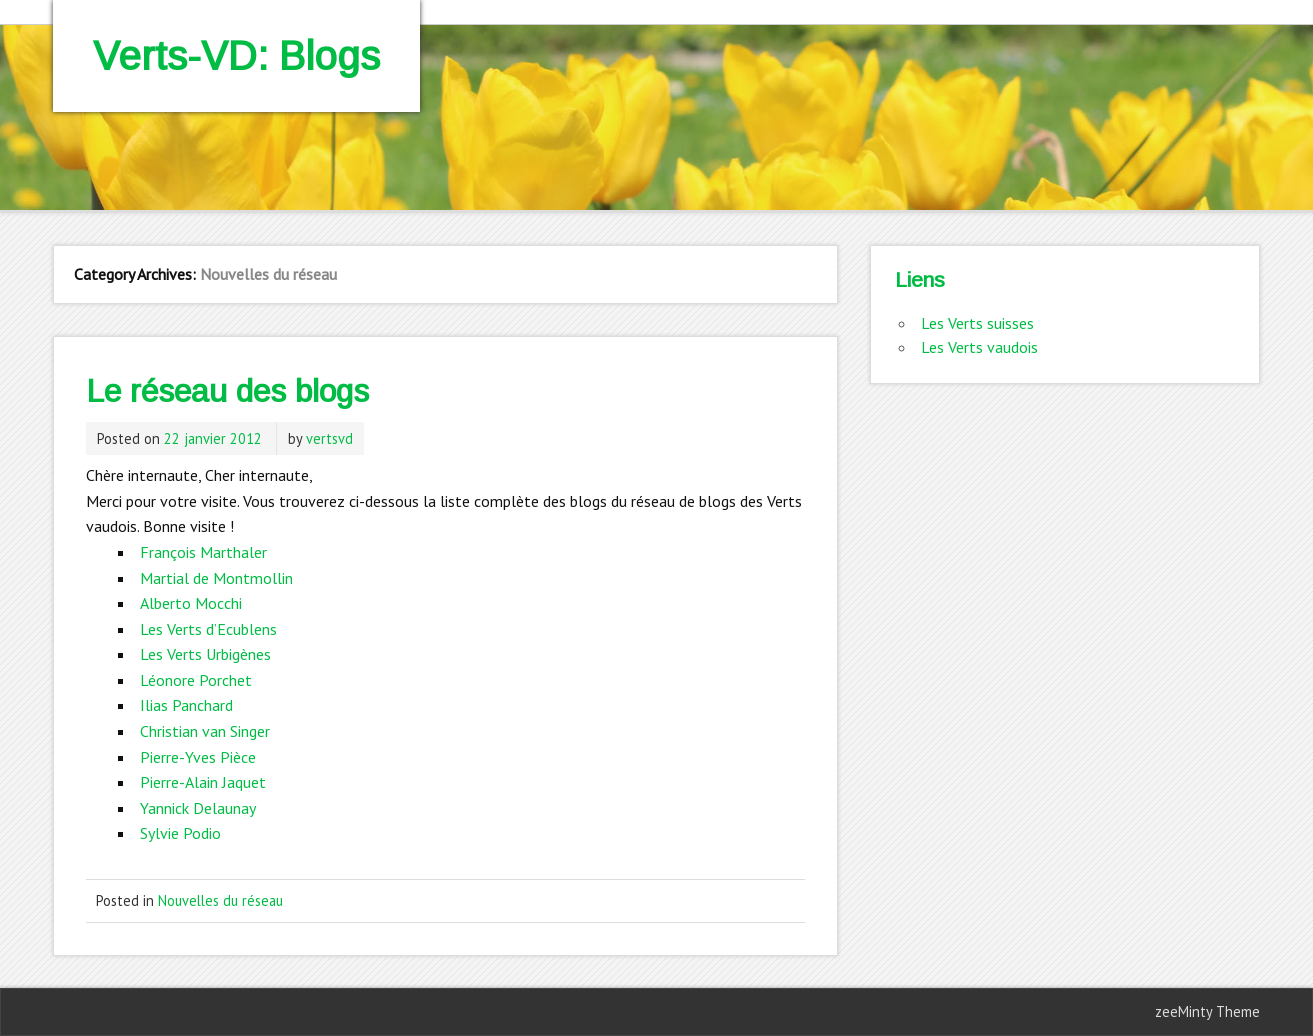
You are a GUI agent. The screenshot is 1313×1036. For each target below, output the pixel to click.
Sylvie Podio (180, 833)
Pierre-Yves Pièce (198, 757)
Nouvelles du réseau (220, 900)
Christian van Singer (205, 731)
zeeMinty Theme (1207, 1011)
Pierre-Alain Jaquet (203, 782)
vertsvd (329, 438)
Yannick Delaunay (198, 808)
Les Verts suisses (977, 323)
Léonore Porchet (196, 680)
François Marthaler (203, 552)
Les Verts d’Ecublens (208, 629)
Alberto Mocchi (191, 603)
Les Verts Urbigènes (205, 654)
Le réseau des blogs (227, 391)
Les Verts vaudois (979, 347)
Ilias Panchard (186, 705)
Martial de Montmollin (216, 578)
